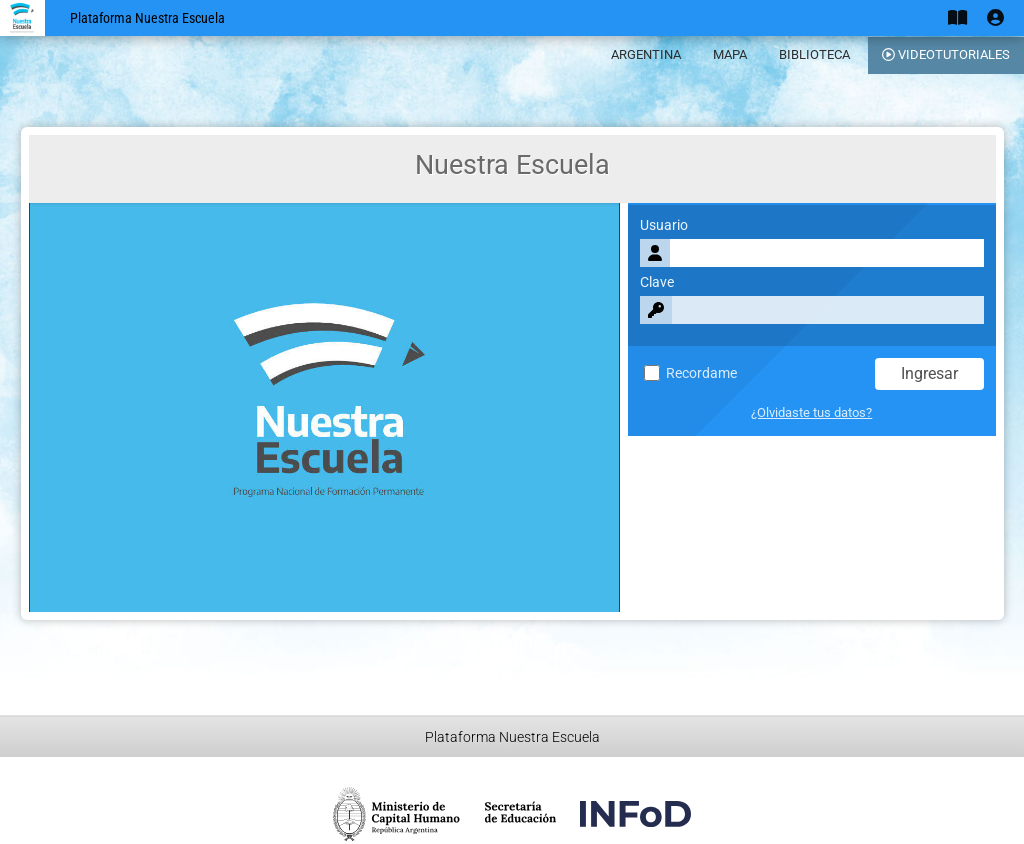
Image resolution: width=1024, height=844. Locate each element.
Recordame (690, 373)
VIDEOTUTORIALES (946, 54)
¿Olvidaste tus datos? (811, 412)
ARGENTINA (646, 54)
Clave (657, 282)
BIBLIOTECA (814, 54)
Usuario (664, 225)
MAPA (730, 54)
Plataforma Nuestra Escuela (147, 18)
